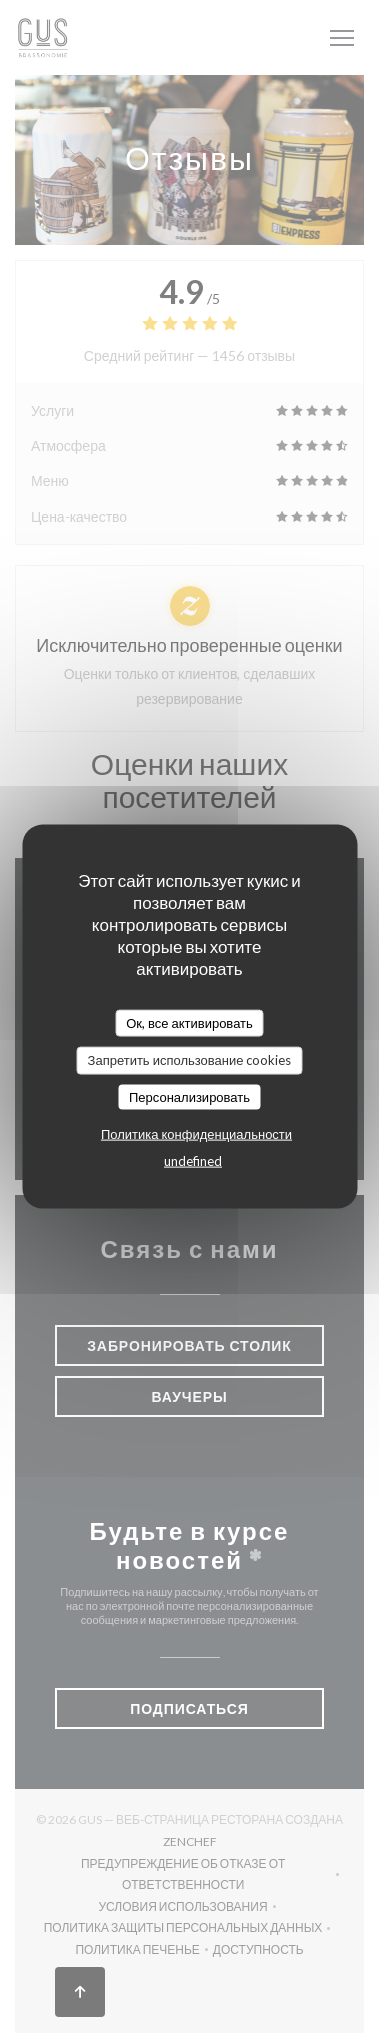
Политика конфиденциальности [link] (196, 1134)
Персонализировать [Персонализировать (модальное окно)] (189, 1096)
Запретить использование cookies (190, 1060)
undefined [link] (193, 1161)
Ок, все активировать (189, 1022)
